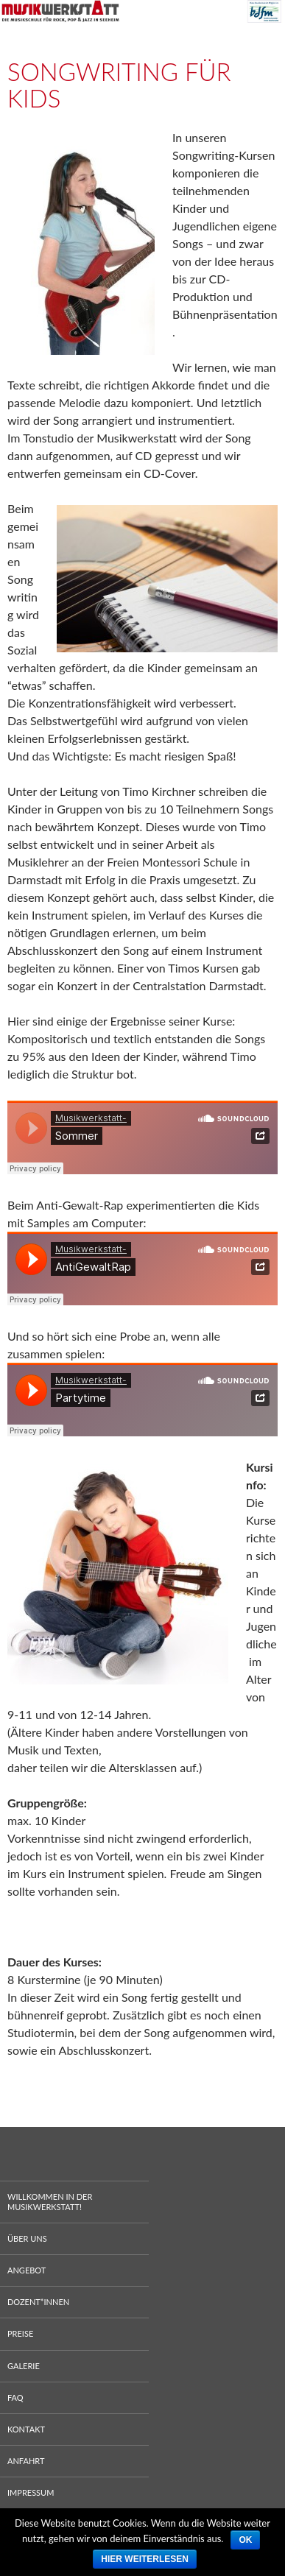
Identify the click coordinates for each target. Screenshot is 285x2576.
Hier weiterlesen (145, 2559)
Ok (245, 2540)
